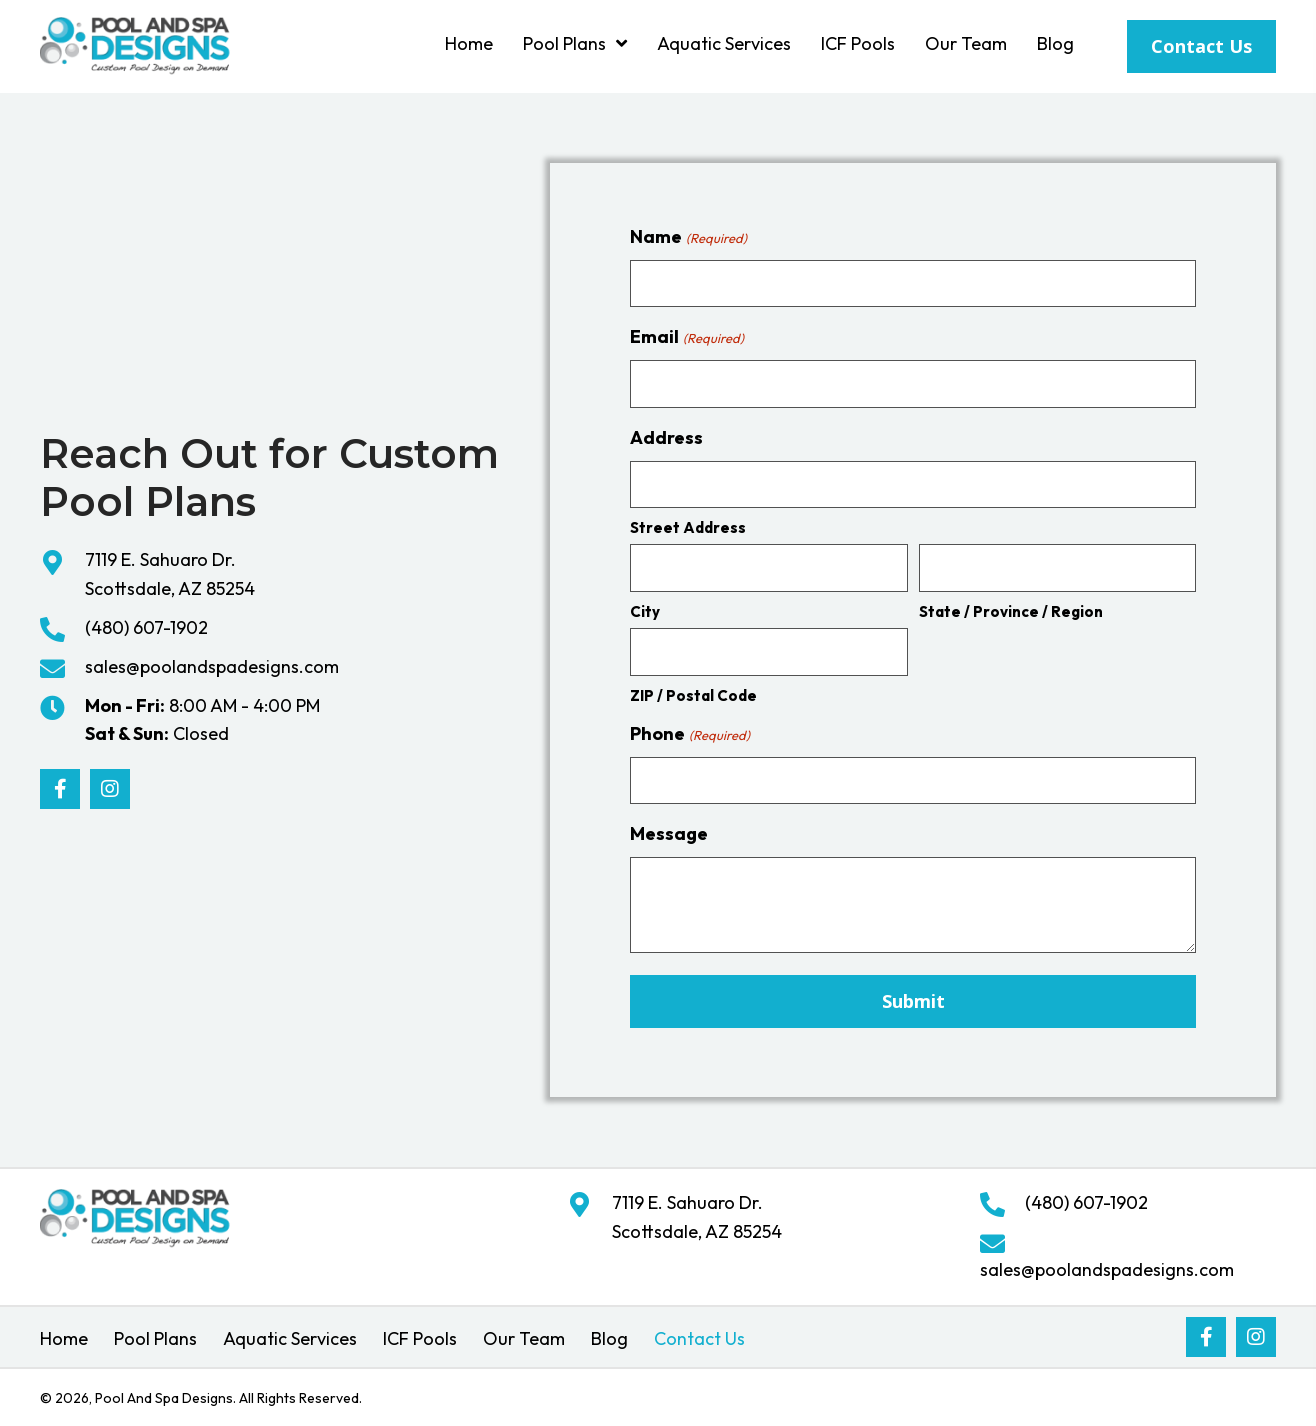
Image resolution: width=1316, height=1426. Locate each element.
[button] (60, 789)
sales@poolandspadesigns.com (212, 666)
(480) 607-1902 (146, 627)
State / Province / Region (1011, 611)
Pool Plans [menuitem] (155, 1338)
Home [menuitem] (64, 1338)
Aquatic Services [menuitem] (290, 1338)
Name (688, 237)
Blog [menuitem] (609, 1338)
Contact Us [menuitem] (699, 1338)
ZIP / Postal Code (693, 695)
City (645, 611)
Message (669, 833)
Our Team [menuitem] (524, 1338)
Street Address (688, 527)
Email (686, 337)
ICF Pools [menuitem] (420, 1338)
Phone (689, 734)
